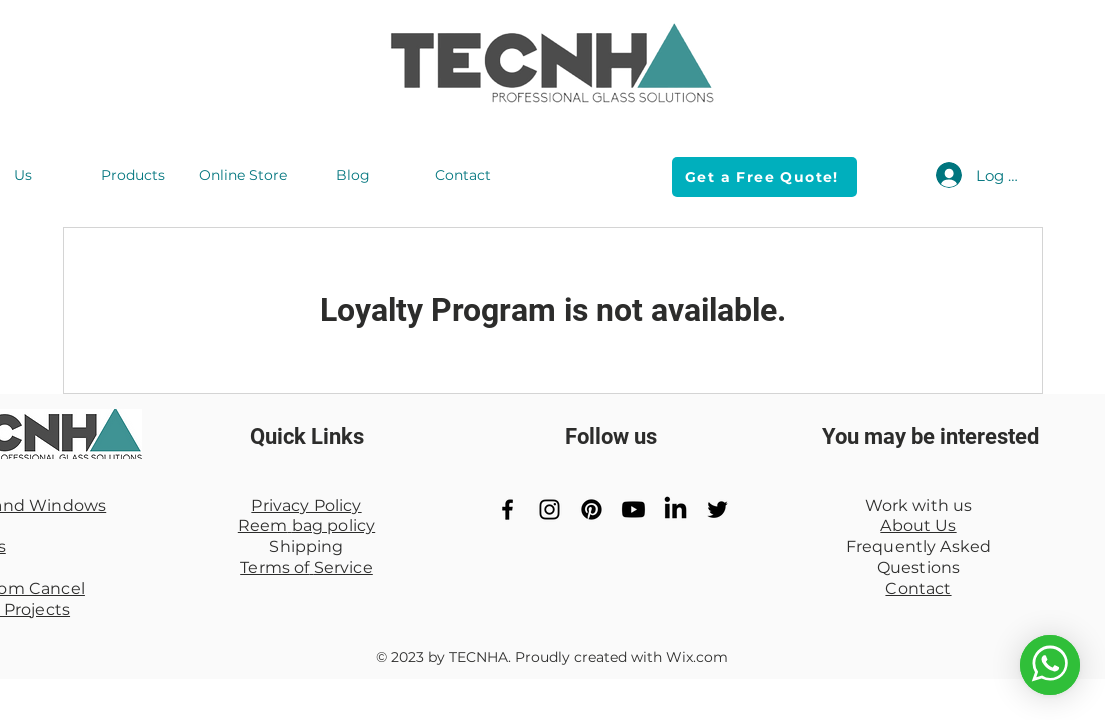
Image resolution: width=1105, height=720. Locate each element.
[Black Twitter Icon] (717, 509)
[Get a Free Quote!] (764, 177)
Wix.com (697, 657)
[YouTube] (633, 509)
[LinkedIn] (675, 509)
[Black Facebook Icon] (507, 509)
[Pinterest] (591, 509)
